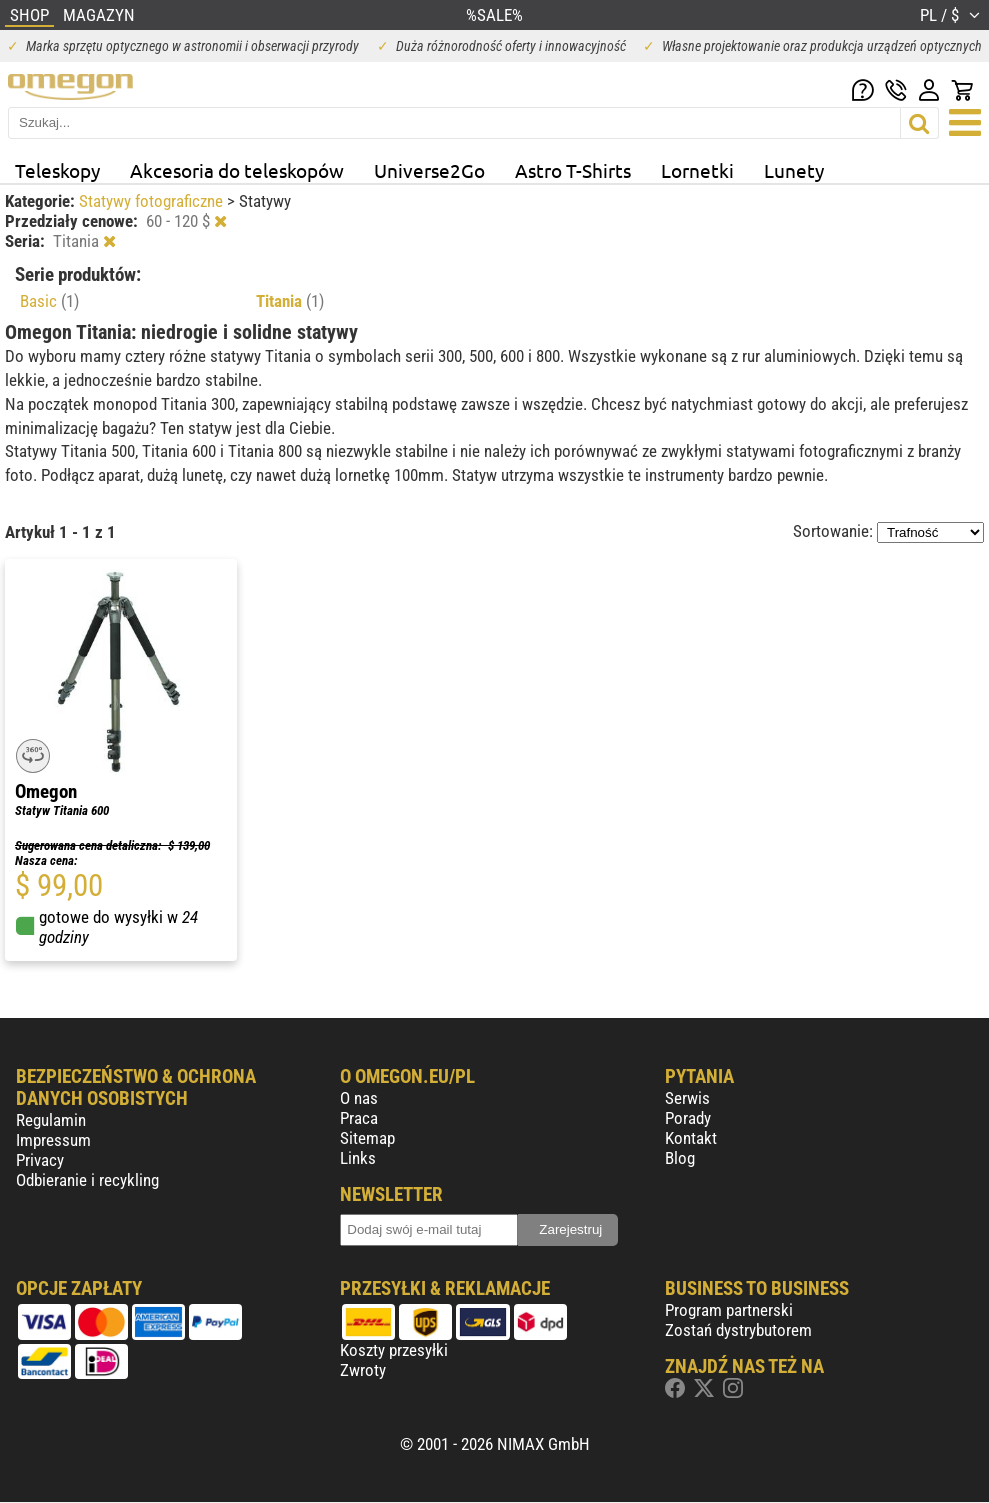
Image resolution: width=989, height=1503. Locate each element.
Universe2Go (429, 170)
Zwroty (363, 1370)
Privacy (40, 1160)
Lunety (794, 170)
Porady (688, 1118)
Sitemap (367, 1138)
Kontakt (691, 1138)
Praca (359, 1118)
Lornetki (697, 170)
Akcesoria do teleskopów (237, 170)
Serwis (687, 1098)
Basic (49, 301)
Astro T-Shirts (573, 170)
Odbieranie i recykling (87, 1180)
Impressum (53, 1140)
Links (358, 1158)
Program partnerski (729, 1310)
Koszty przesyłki (394, 1350)
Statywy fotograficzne (153, 201)
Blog (680, 1158)
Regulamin (51, 1120)
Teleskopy (57, 170)
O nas (359, 1098)
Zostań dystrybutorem (738, 1330)
